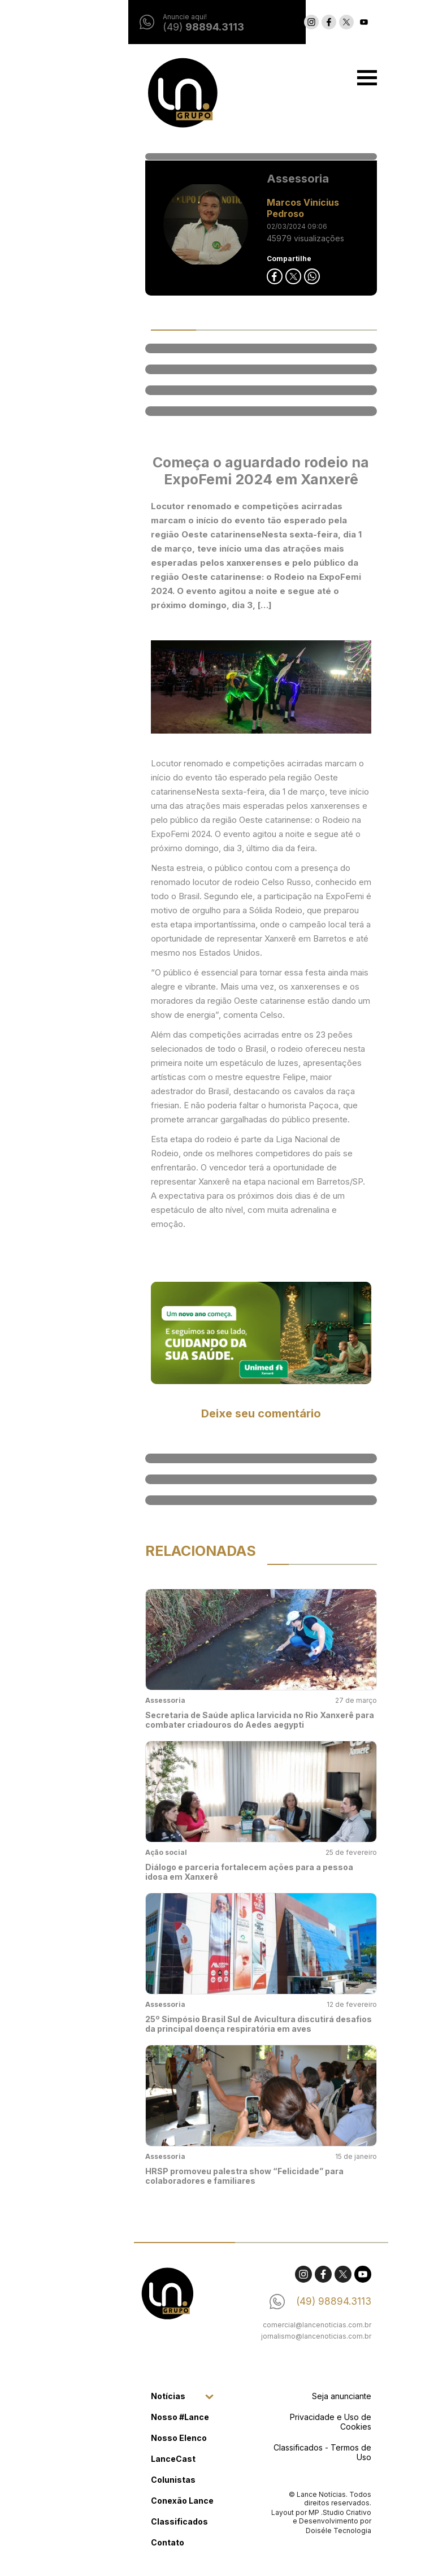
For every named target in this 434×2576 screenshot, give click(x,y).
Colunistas (129, 2479)
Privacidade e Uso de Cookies (286, 2421)
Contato (123, 2542)
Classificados (135, 2521)
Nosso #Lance (136, 2417)
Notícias (124, 2396)
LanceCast (129, 2459)
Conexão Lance (138, 2500)
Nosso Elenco (135, 2438)
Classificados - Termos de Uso (278, 2452)
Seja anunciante (297, 2396)
